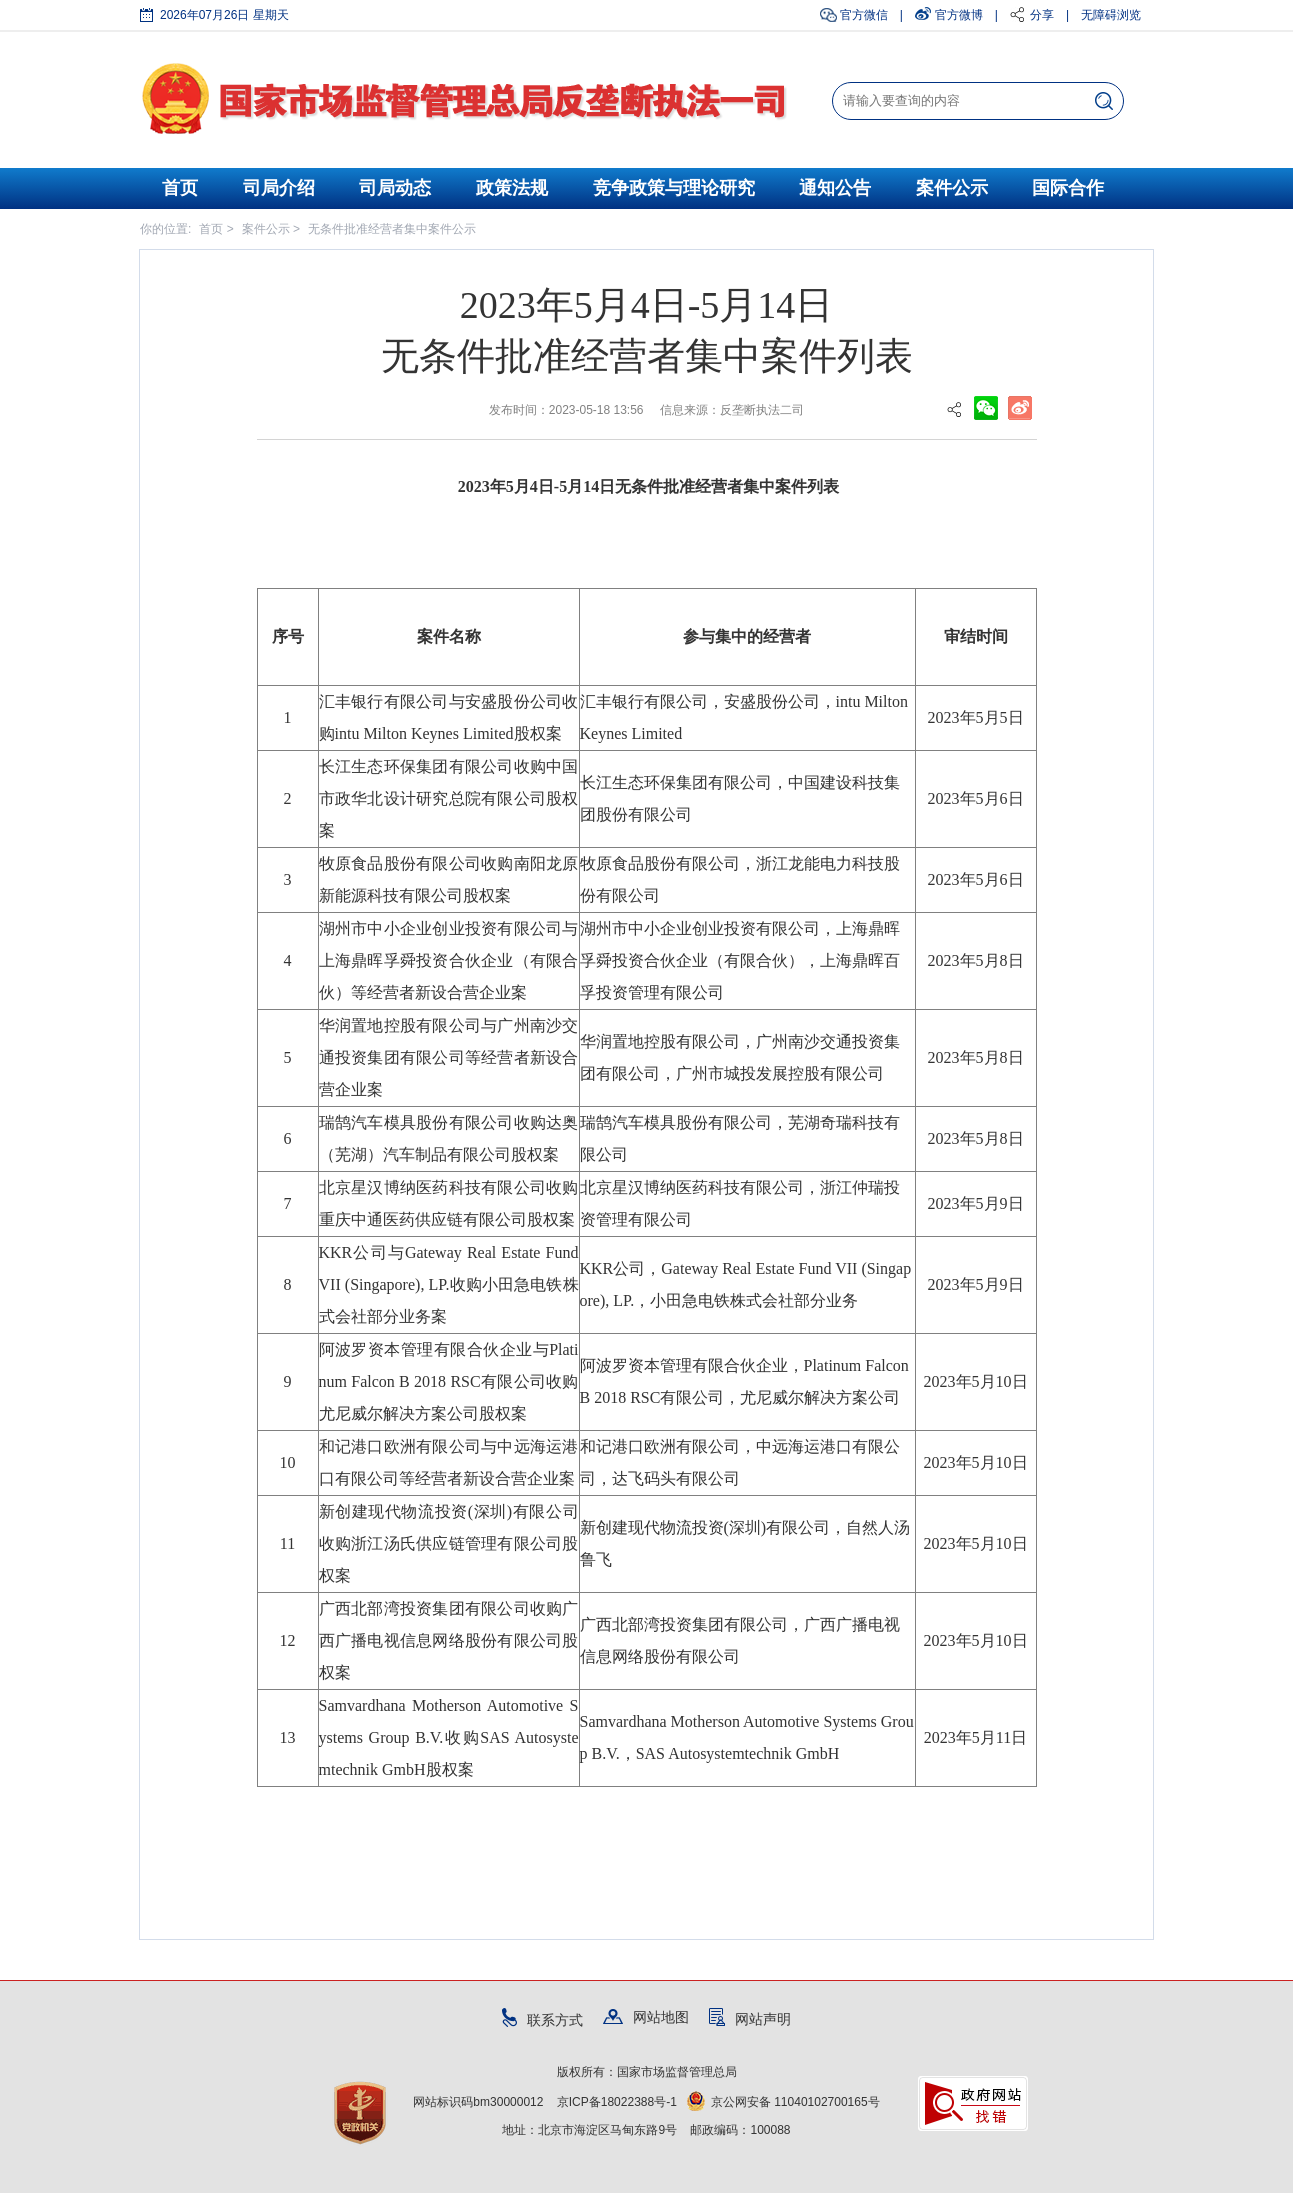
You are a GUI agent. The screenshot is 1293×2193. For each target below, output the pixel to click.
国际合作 (1068, 188)
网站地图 (646, 2017)
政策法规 (512, 188)
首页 (180, 188)
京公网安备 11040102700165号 (783, 2102)
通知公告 (835, 188)
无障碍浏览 (1111, 15)
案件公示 (952, 188)
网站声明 (750, 2019)
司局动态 (395, 188)
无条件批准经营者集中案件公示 (392, 229)
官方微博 (959, 15)
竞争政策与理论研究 (674, 188)
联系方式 (542, 2020)
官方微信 (864, 15)
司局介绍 (279, 188)
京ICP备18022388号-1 (617, 2102)
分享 (1042, 15)
